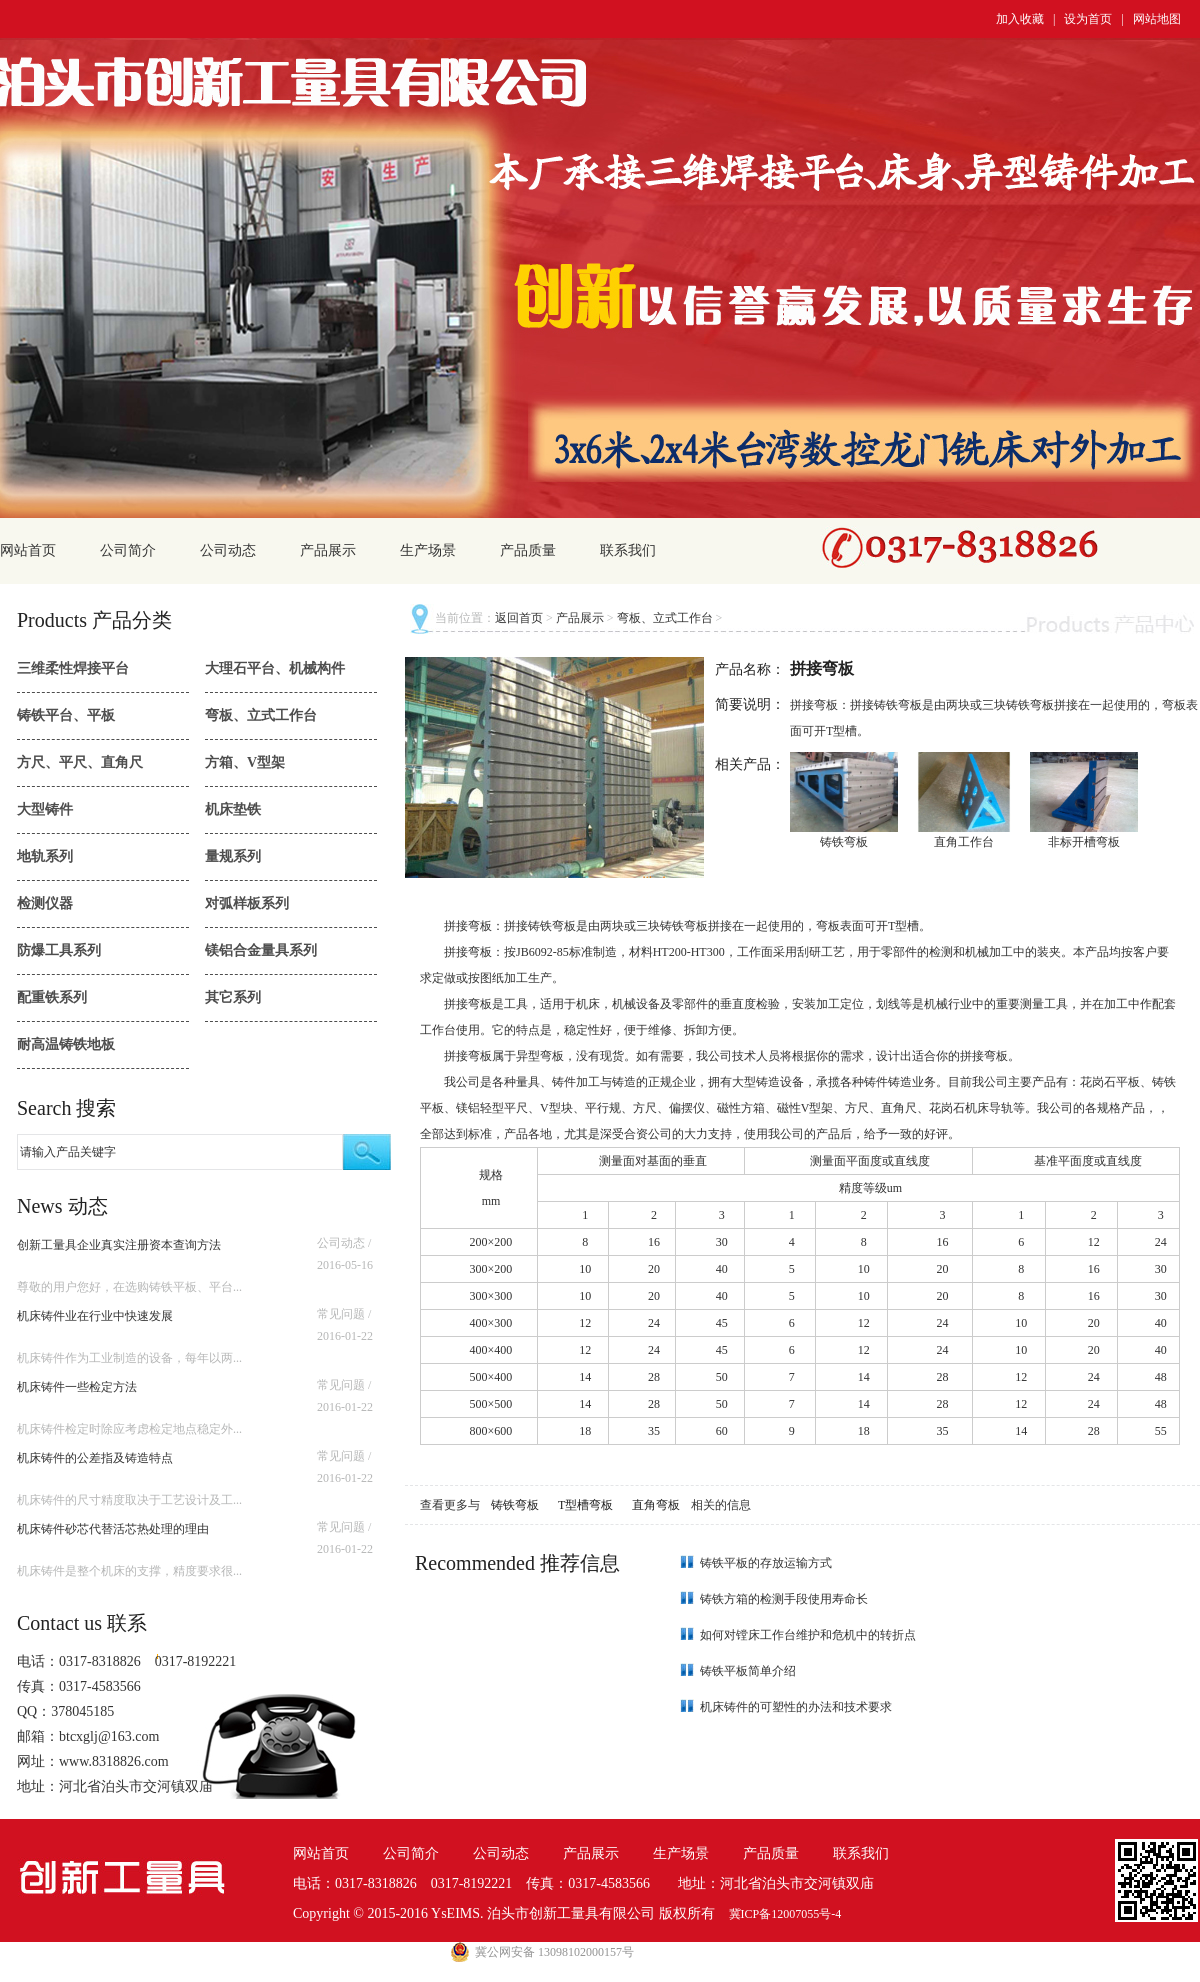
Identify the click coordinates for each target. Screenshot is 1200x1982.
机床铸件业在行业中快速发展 (95, 1316)
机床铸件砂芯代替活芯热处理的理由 (113, 1529)
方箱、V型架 (245, 762)
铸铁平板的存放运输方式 (766, 1563)
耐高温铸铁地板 (66, 1044)
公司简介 (128, 550)
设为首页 (1088, 19)
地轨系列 (45, 856)
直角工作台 (964, 842)
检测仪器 (45, 903)
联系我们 (628, 550)
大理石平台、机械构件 (275, 668)
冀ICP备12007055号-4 (785, 1914)
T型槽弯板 (587, 1505)
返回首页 (519, 618)
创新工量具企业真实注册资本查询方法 (119, 1245)
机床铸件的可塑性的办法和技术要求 (796, 1707)
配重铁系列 (52, 997)
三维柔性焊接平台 (73, 668)
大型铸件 (45, 809)
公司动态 (228, 550)
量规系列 (233, 856)
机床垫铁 (233, 809)
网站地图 (1157, 19)
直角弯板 (657, 1505)
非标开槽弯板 (1084, 842)
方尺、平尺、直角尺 (80, 762)
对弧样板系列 (247, 903)
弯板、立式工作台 (261, 715)
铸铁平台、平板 (66, 715)
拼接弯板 (468, 926)
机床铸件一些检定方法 (77, 1387)
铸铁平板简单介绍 (748, 1671)
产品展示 (328, 550)
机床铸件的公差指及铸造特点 (95, 1458)
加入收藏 (1020, 19)
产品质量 (528, 550)
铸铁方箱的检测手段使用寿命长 (784, 1599)
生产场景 (428, 550)
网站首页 (28, 550)
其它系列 (233, 997)
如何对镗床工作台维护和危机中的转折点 (808, 1635)
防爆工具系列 (59, 950)
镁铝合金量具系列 (261, 950)
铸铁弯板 (844, 842)
